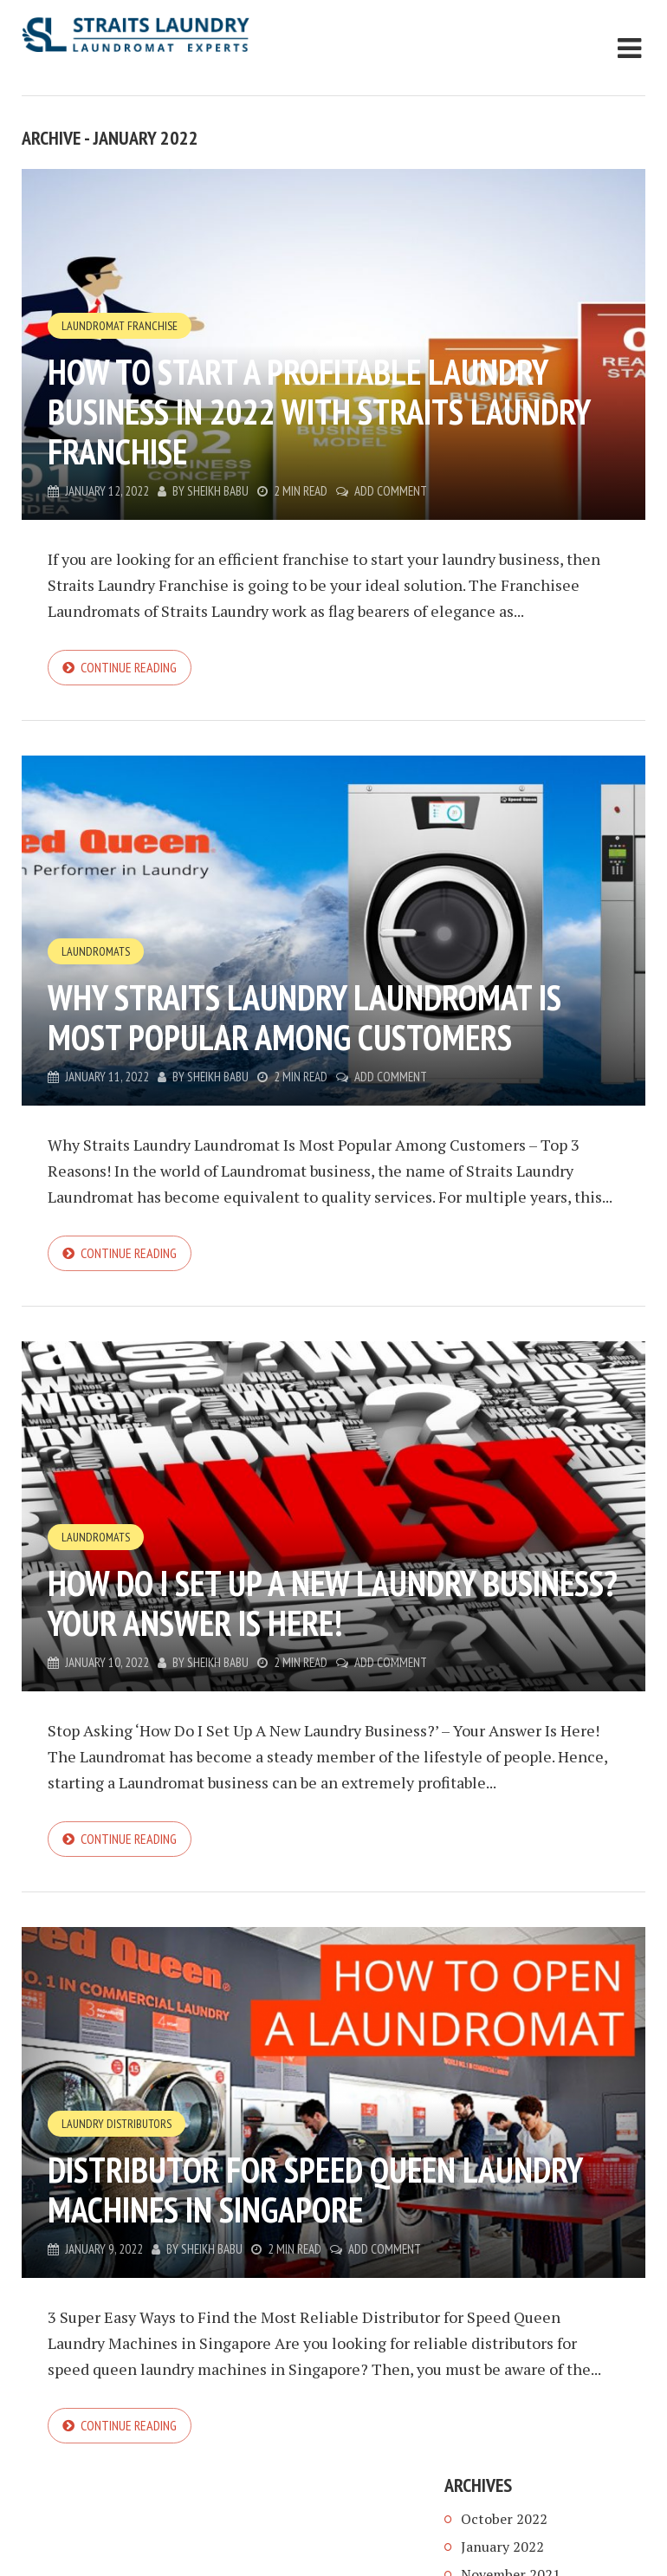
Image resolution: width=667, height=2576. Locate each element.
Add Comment (390, 491)
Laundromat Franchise (120, 326)
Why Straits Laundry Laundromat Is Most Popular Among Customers (304, 1017)
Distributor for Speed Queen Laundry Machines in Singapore (315, 2189)
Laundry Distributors (117, 2124)
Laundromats (96, 951)
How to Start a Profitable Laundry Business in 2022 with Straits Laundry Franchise (319, 411)
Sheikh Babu (218, 491)
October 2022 (504, 2518)
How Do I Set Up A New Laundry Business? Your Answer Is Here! (333, 1603)
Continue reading (129, 667)
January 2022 (502, 2546)
